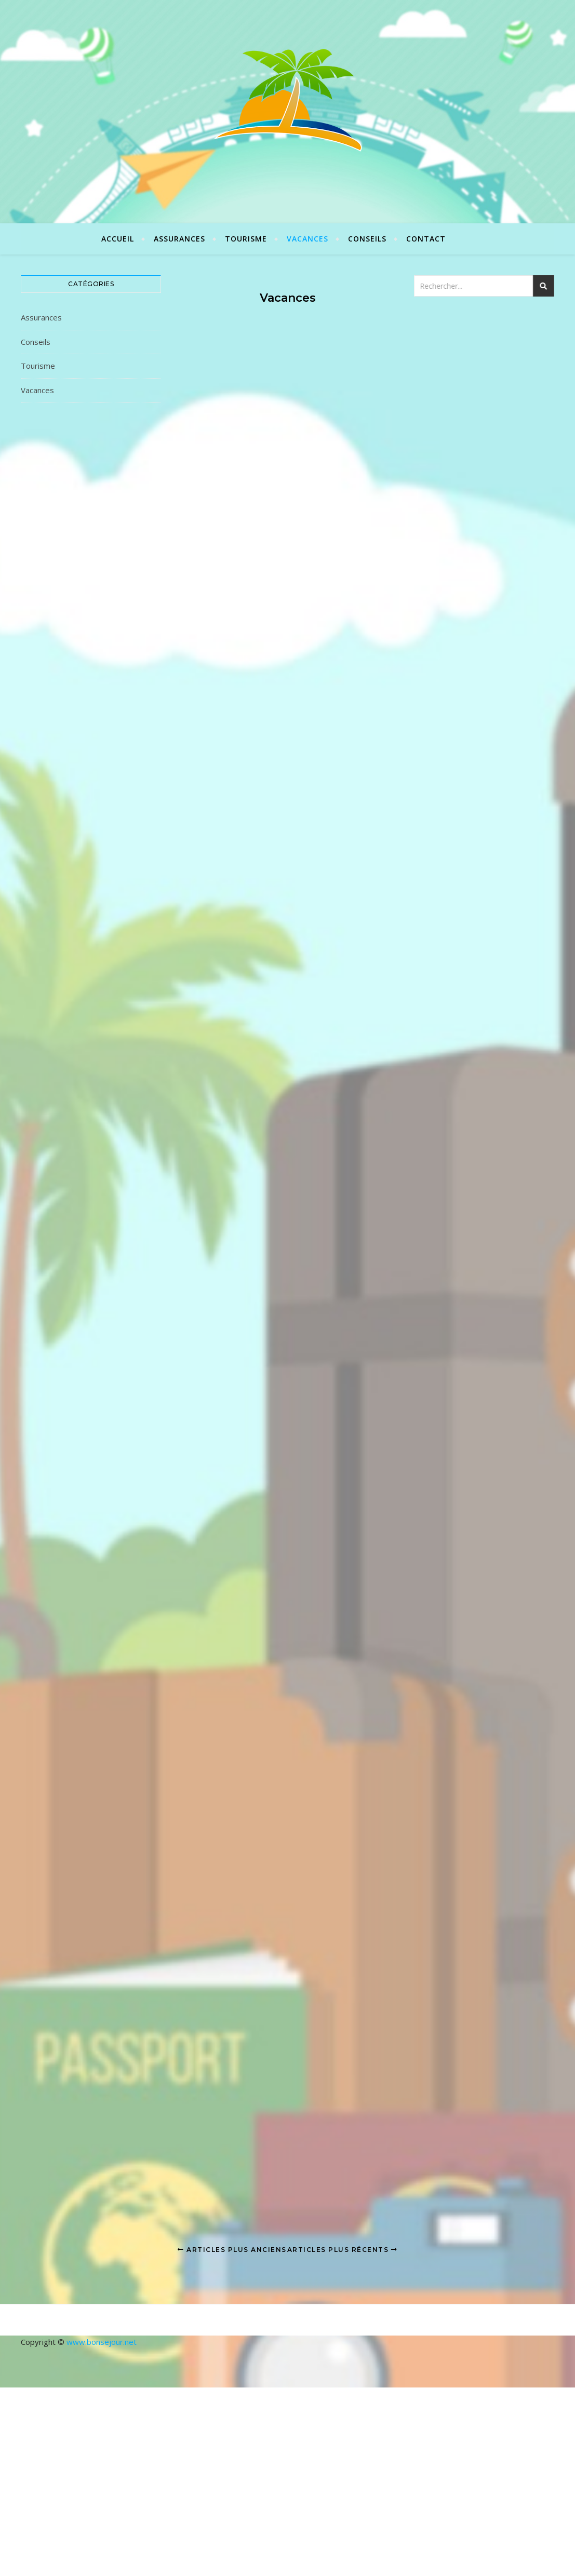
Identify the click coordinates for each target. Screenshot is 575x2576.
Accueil (117, 239)
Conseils (367, 239)
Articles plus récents (342, 2249)
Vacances (307, 239)
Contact (426, 239)
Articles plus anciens (232, 2249)
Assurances (179, 239)
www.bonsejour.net (101, 2342)
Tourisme (246, 239)
